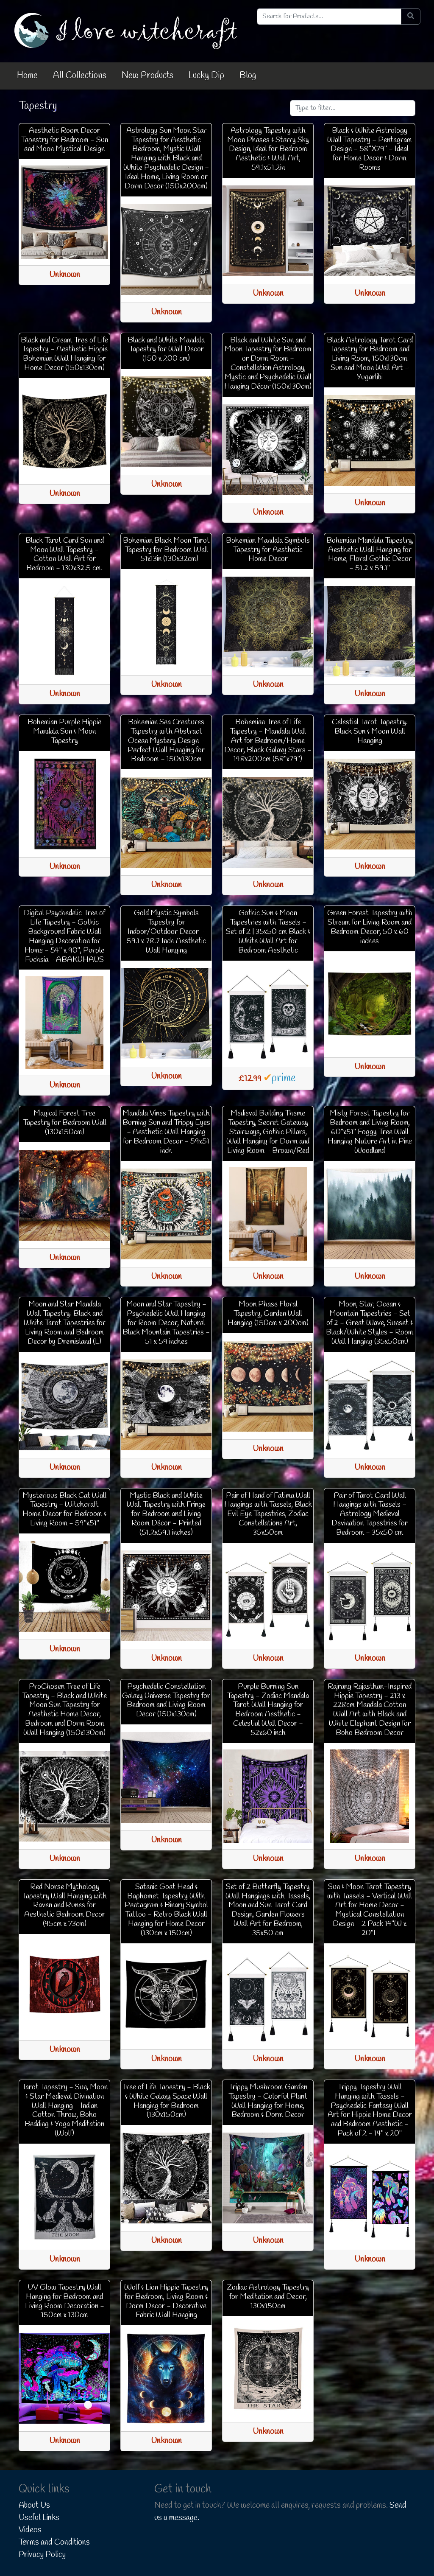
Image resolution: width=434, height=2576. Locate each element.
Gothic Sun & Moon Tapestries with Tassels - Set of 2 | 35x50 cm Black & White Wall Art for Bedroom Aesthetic (268, 932)
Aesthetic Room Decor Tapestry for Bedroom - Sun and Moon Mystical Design (64, 140)
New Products (147, 75)
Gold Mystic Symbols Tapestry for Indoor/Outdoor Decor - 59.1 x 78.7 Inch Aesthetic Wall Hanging (166, 932)
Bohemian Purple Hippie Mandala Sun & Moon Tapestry (64, 731)
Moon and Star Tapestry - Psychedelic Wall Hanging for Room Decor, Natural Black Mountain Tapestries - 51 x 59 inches (166, 1323)
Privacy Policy (42, 2554)
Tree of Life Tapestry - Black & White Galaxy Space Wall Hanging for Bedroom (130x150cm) (166, 2101)
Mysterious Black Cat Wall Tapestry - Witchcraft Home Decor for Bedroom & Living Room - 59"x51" (64, 1510)
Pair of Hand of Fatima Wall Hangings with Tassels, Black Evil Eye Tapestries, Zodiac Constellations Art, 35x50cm (268, 1514)
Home (27, 75)
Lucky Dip (206, 75)
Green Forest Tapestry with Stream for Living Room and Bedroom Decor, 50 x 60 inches (369, 927)
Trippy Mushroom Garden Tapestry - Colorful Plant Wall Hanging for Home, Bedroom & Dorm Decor (267, 2101)
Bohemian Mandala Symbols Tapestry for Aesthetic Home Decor (268, 549)
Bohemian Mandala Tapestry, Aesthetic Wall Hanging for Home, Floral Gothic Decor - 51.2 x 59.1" (369, 554)
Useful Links (39, 2517)
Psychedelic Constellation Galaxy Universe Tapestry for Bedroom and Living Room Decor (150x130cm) (166, 1701)
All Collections (79, 75)
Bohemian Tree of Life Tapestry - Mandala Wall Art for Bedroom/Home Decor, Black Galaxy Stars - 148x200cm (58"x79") (268, 741)
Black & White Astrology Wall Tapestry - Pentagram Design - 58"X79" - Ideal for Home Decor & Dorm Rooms (369, 149)
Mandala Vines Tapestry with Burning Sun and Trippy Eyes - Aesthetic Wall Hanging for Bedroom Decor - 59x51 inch (166, 1132)
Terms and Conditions (54, 2542)
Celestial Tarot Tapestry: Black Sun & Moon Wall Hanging (370, 731)
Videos (30, 2530)
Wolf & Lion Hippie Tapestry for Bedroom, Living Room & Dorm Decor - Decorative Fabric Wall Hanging (166, 2301)
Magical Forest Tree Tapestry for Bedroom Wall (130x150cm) (64, 1122)
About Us (34, 2505)
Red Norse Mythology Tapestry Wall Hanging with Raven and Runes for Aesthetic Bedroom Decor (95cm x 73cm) (64, 1905)
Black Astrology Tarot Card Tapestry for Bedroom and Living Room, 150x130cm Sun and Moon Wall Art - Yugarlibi (370, 359)
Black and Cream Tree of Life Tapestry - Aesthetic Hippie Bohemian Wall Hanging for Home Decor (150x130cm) (64, 354)
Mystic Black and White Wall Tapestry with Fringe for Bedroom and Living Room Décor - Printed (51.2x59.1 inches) (166, 1514)
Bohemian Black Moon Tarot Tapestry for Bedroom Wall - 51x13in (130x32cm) (166, 549)
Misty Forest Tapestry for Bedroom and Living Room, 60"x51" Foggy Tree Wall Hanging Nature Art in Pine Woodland (370, 1132)
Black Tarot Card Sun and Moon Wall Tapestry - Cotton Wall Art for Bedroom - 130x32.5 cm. (64, 554)
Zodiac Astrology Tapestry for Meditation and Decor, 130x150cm (268, 2296)
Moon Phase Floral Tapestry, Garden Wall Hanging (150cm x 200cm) (268, 1313)
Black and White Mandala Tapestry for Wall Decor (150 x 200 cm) (166, 349)
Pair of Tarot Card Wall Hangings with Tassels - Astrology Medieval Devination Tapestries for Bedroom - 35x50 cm (369, 1514)
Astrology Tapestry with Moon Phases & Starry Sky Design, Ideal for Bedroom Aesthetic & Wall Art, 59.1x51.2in (268, 149)
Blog (247, 75)
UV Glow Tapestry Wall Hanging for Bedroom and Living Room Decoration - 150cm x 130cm (64, 2301)
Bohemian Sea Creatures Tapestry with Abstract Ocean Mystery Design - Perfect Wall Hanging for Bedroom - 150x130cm (166, 741)
